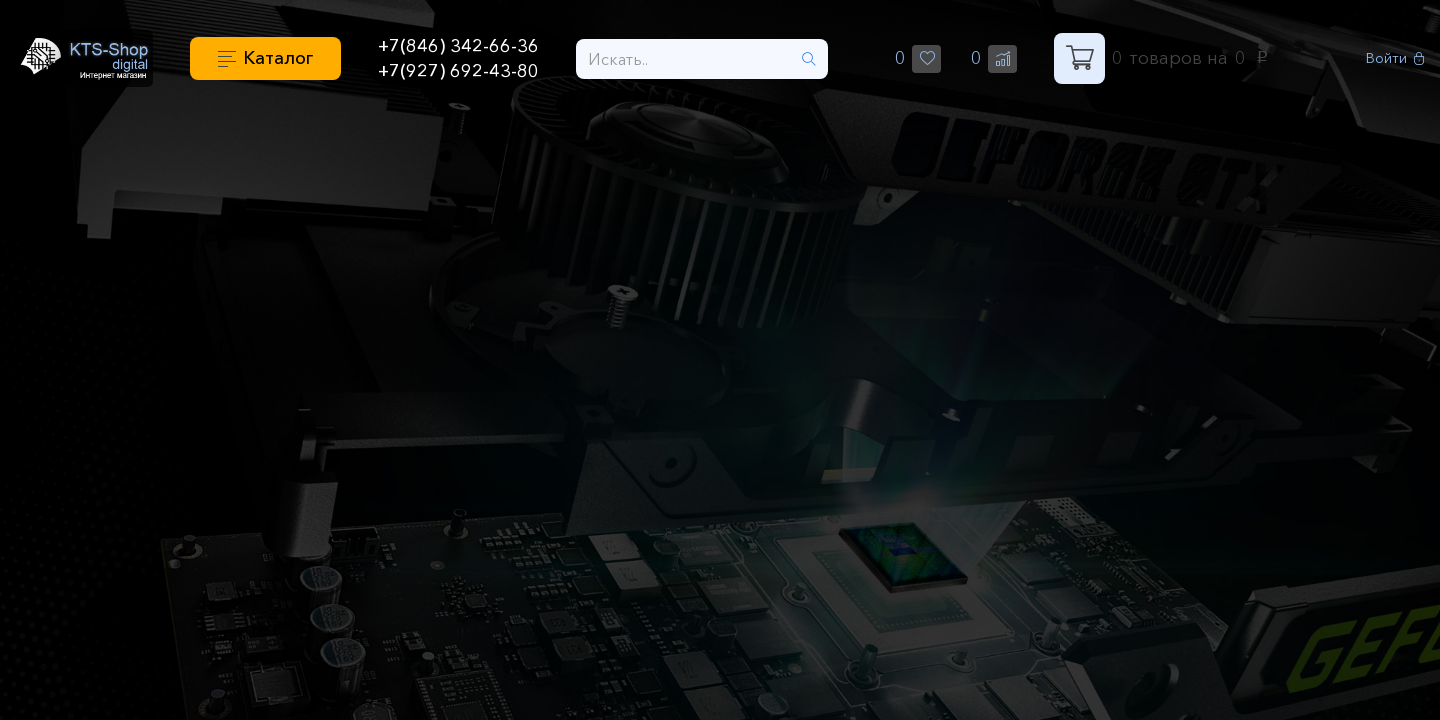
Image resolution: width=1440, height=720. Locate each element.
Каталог (278, 58)
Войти (1395, 58)
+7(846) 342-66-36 (458, 46)
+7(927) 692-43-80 (458, 71)
